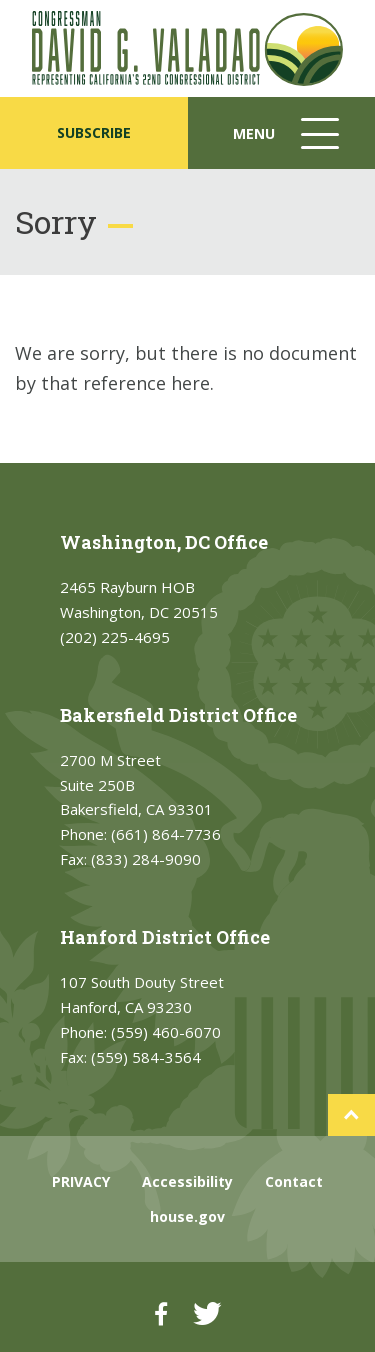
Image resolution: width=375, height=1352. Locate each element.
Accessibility (187, 1181)
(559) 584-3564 (146, 1057)
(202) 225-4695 (115, 637)
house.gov (187, 1216)
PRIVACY (81, 1181)
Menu (288, 143)
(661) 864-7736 (166, 834)
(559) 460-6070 (166, 1032)
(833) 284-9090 (146, 859)
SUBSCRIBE (94, 132)
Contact (294, 1181)
